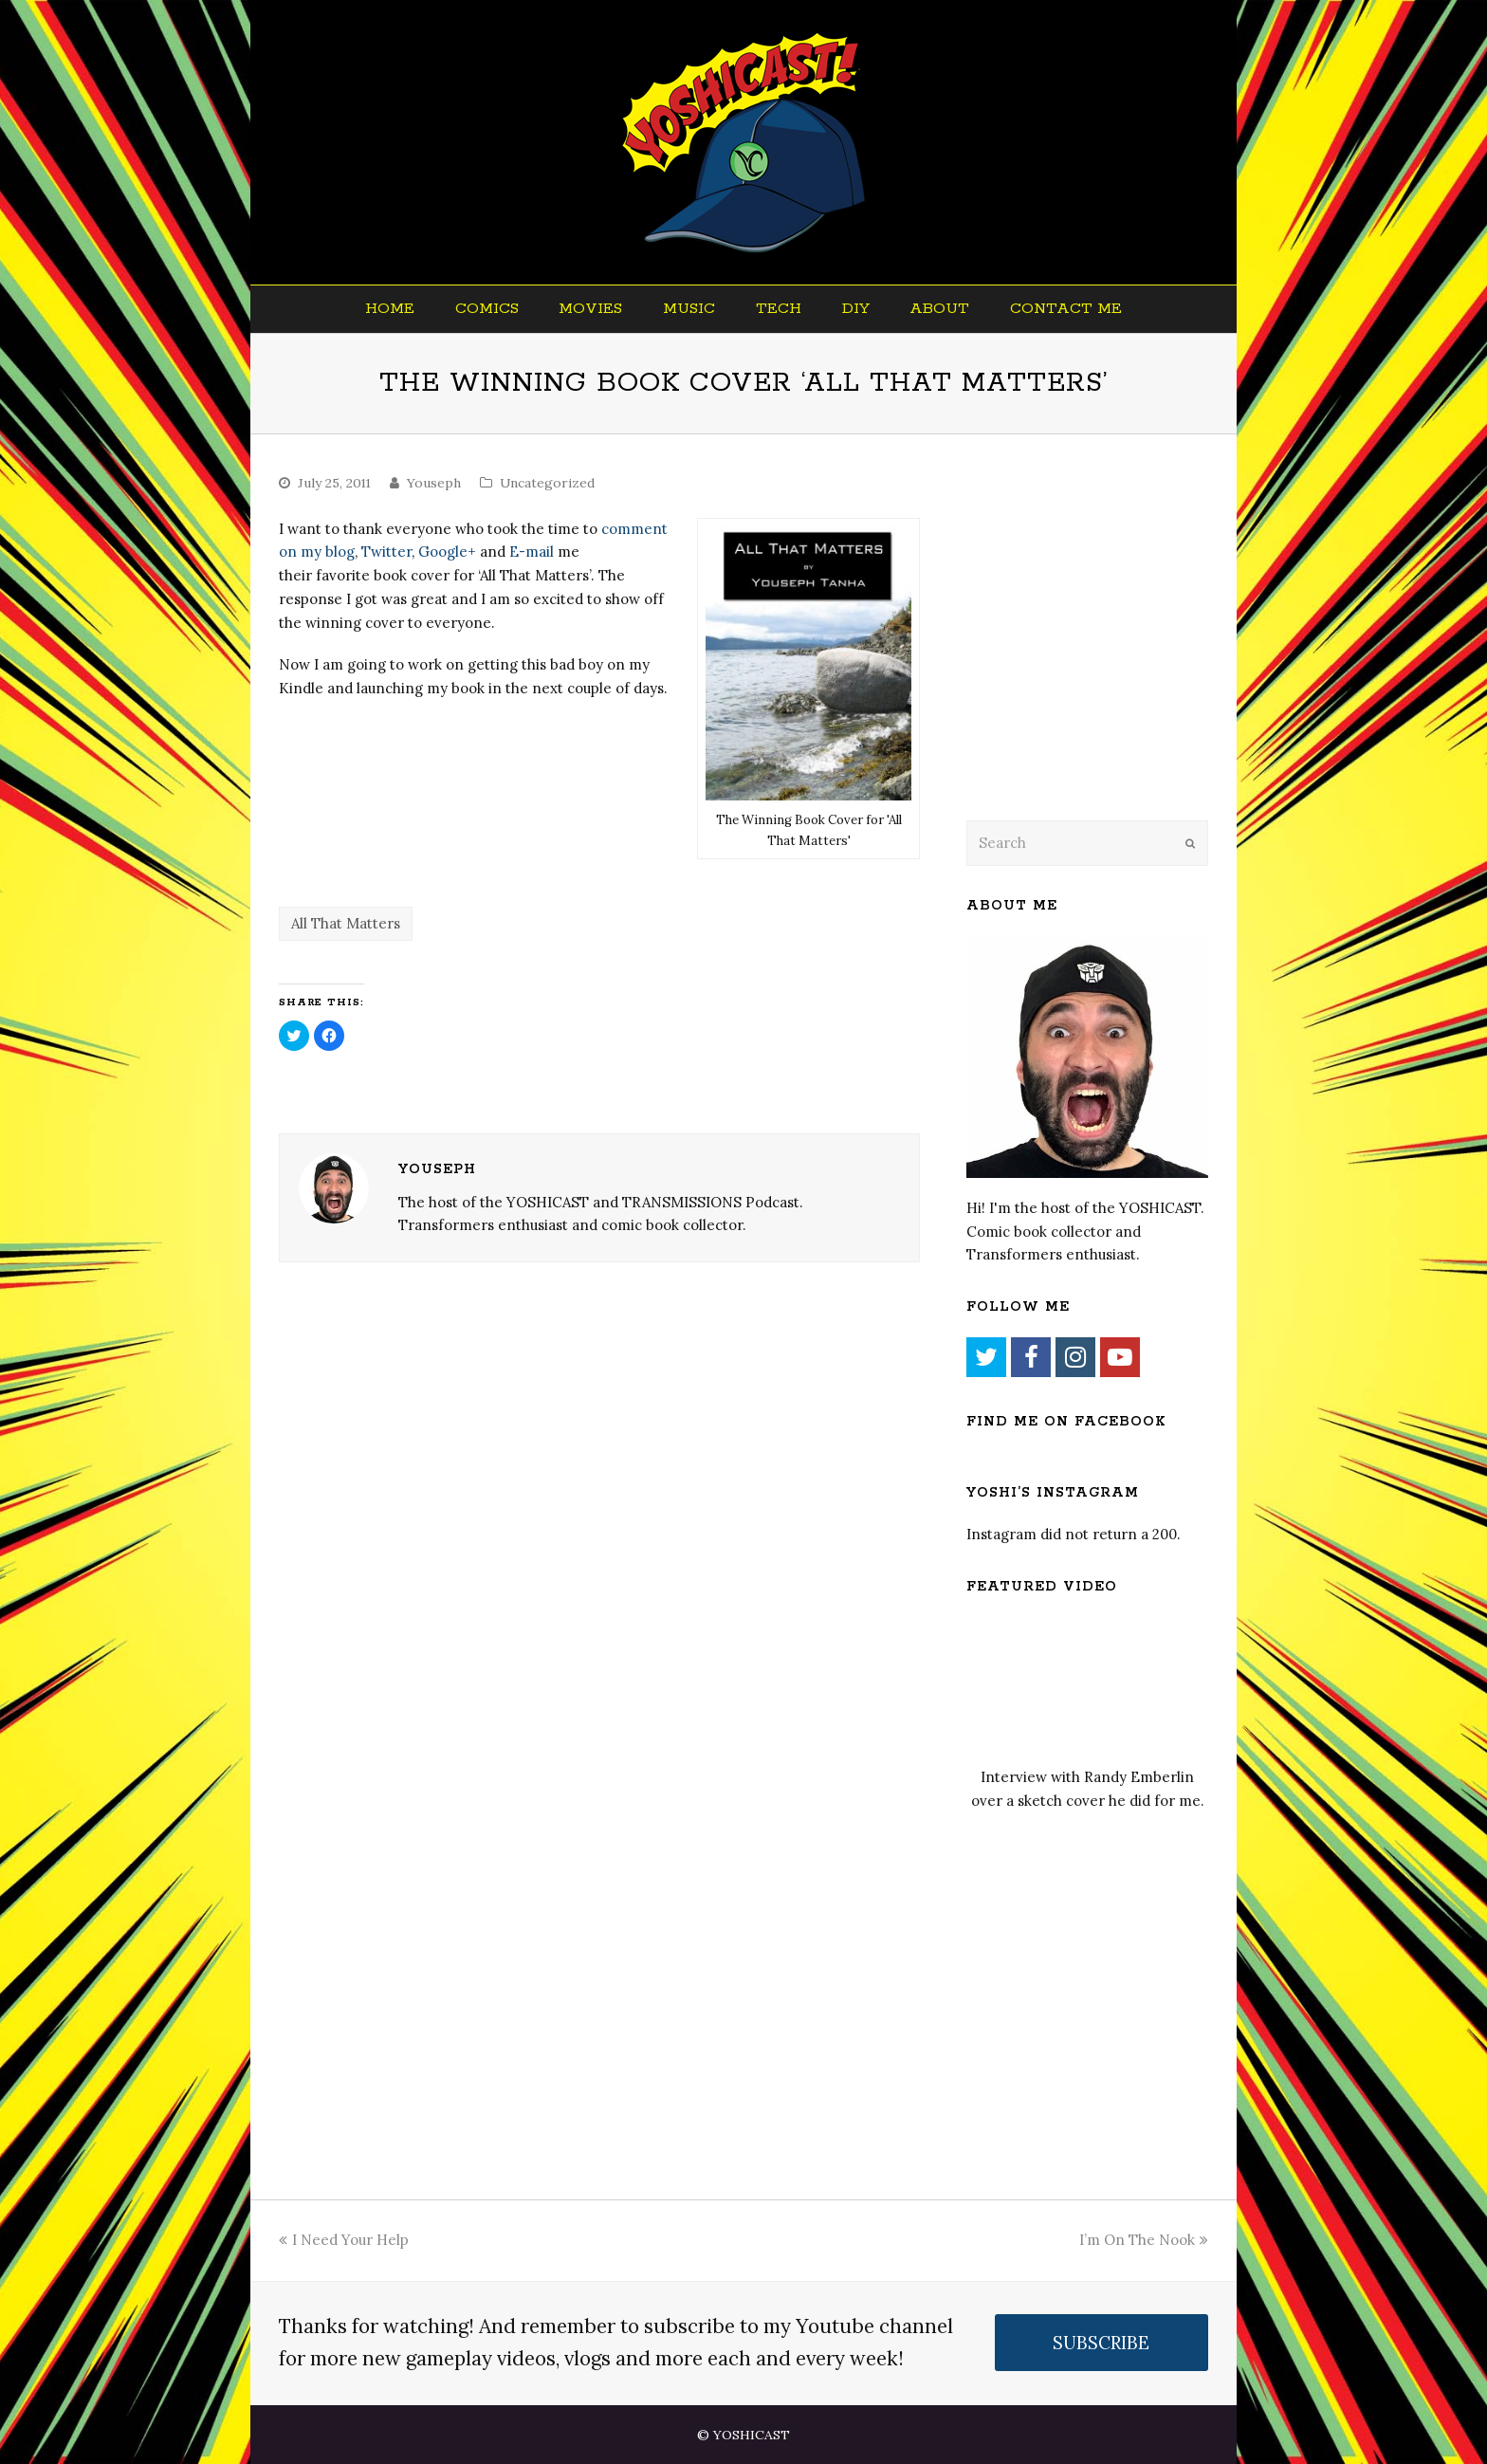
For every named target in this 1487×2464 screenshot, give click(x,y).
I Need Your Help (344, 2240)
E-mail (531, 551)
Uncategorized (547, 482)
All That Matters (345, 923)
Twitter (386, 551)
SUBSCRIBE (1101, 2342)
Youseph (434, 482)
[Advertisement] (1099, 651)
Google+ (447, 551)
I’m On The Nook (1143, 2240)
